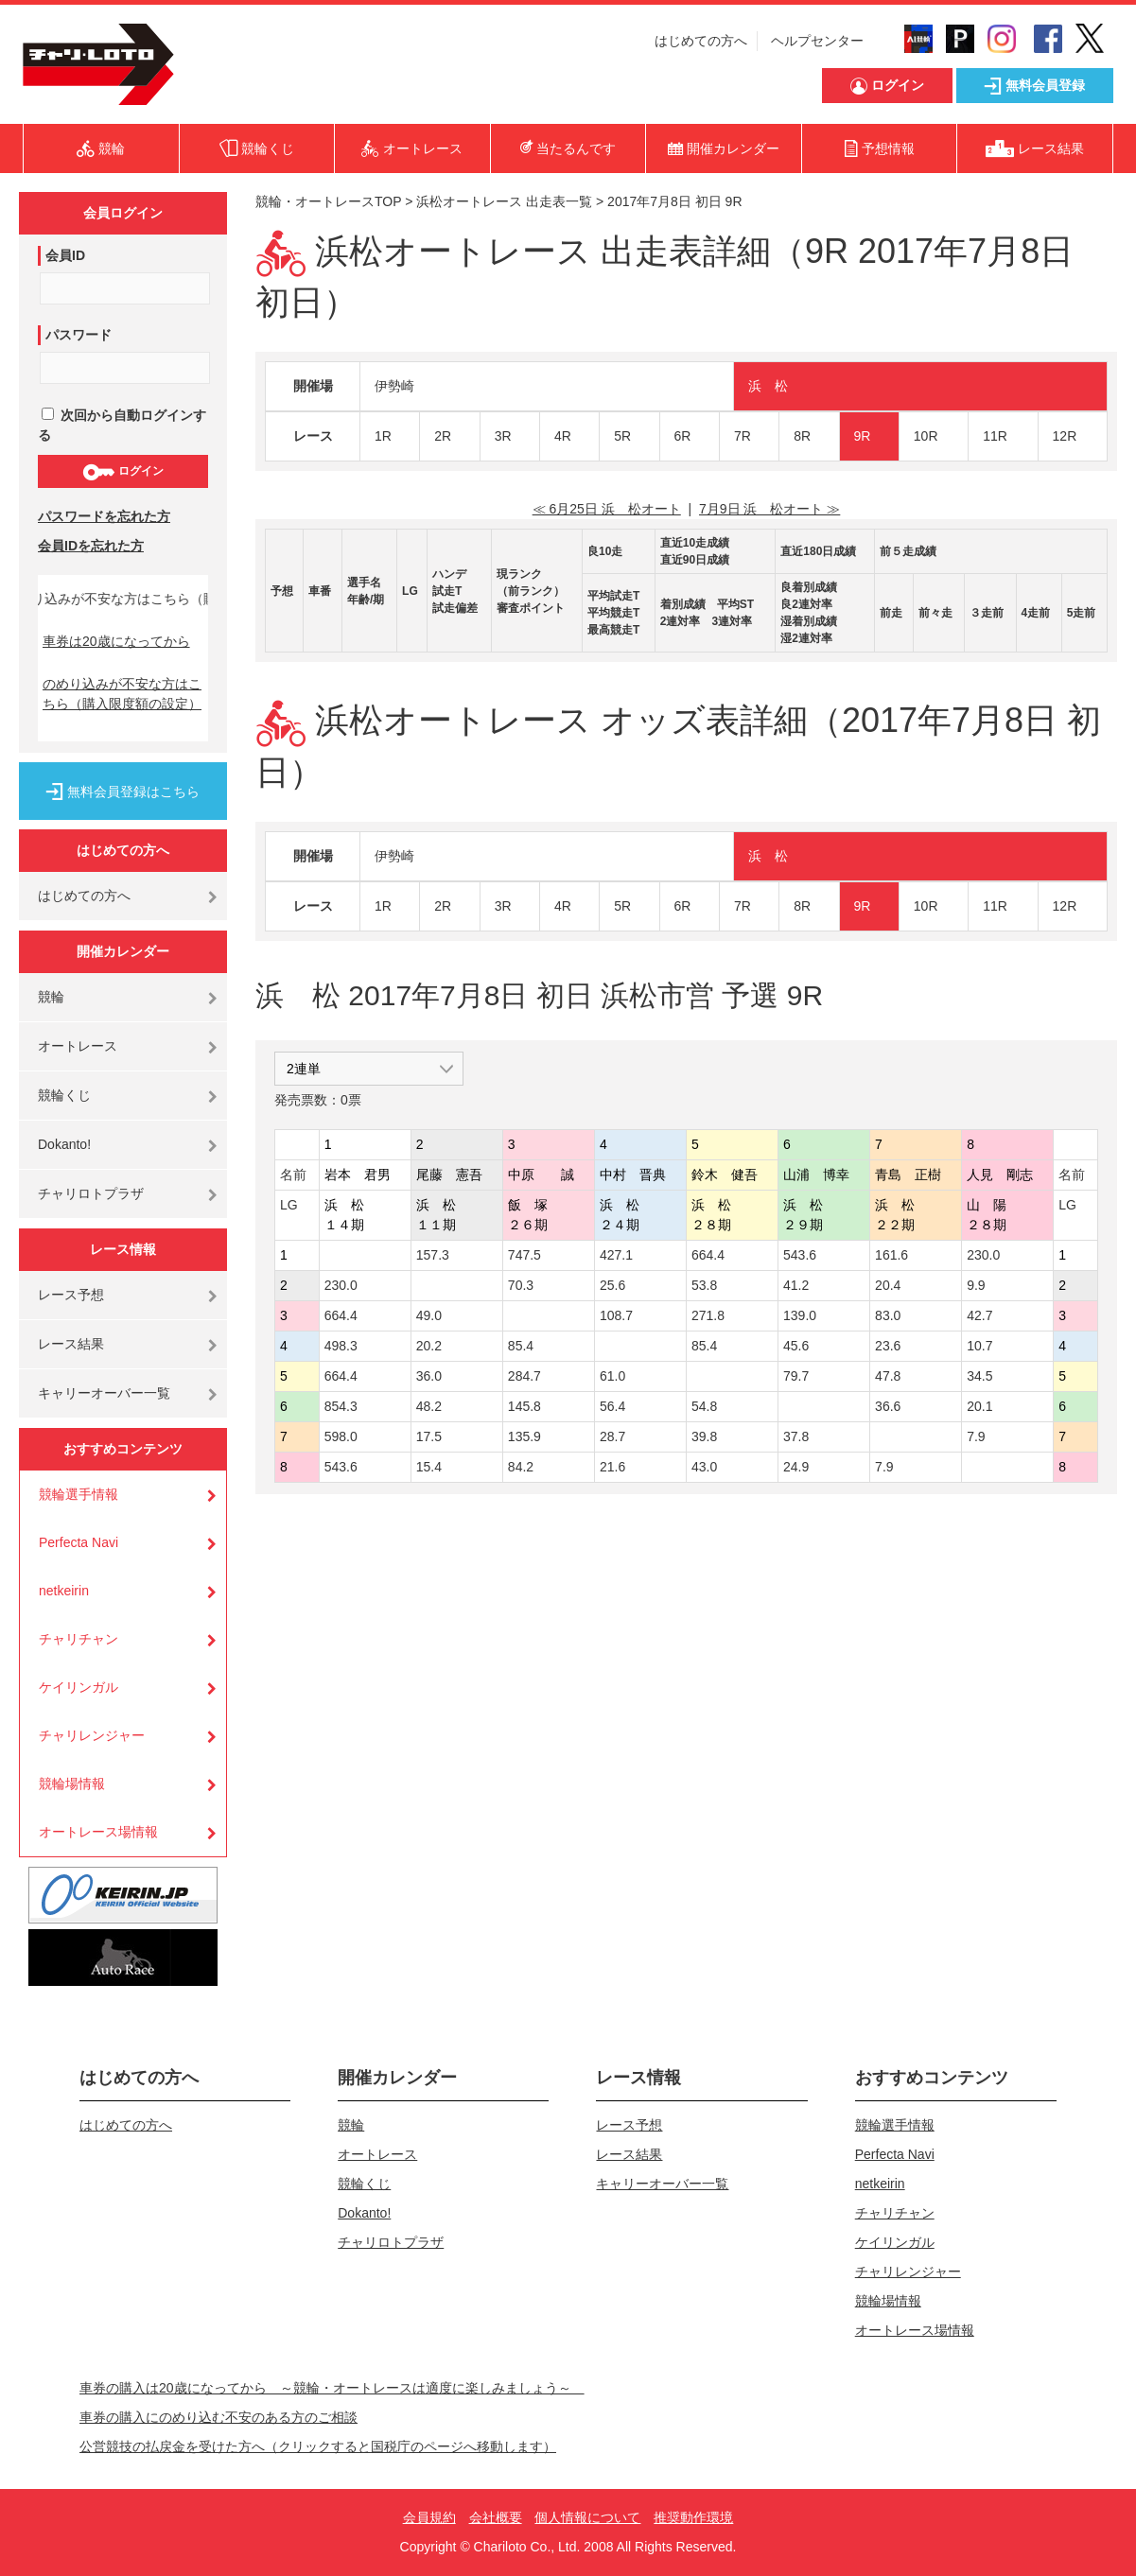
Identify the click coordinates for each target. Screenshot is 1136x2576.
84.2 (520, 1466)
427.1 (616, 1254)
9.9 (976, 1285)
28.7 (612, 1436)
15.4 (429, 1466)
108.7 (616, 1315)
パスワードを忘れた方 (104, 516)
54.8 (704, 1406)
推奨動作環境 (693, 2517)
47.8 (887, 1376)
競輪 (51, 996)
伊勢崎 (394, 385)
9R (862, 436)
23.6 (887, 1345)
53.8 (704, 1285)
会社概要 (495, 2517)
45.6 (796, 1345)
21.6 (612, 1466)
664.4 (708, 1254)
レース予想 (71, 1294)
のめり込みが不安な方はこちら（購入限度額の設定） (122, 693)
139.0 (799, 1315)
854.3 (341, 1406)
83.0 (887, 1315)
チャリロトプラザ (91, 1193)
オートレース (77, 1045)
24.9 (796, 1466)
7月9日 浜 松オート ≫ (769, 508)
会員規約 (429, 2517)
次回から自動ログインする (122, 425)
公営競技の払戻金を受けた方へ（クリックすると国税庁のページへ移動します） (317, 2446)
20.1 (979, 1406)
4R (562, 436)
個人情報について (587, 2517)
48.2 (429, 1406)
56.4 (612, 1406)
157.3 (432, 1254)
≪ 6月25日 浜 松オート (607, 508)
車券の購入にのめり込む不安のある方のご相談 (218, 2417)
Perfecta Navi (78, 1542)
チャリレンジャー (92, 1735)
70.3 (520, 1285)
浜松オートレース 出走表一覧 (504, 201)
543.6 (799, 1254)
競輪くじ (64, 1095)
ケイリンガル (78, 1687)
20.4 (887, 1285)
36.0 (429, 1376)
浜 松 (768, 385)
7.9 (976, 1436)
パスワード (78, 334)
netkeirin (64, 1590)
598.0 (341, 1436)
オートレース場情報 (98, 1831)
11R (995, 436)
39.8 (704, 1436)
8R (802, 436)
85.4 (520, 1345)
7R (742, 436)
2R (442, 436)
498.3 (341, 1345)
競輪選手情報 (78, 1494)
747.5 (524, 1254)
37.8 (796, 1436)
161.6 (891, 1254)
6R (682, 436)
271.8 (708, 1315)
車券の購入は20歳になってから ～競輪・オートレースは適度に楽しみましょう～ (332, 2387)
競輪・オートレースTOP (328, 201)
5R (622, 436)
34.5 (979, 1376)
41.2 (796, 1285)
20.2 (429, 1345)
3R (503, 436)
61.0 (612, 1376)
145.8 (524, 1406)
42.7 (979, 1315)
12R (1065, 436)
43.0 (704, 1466)
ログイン (122, 471)
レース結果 (71, 1343)
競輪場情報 (72, 1783)
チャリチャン (78, 1638)
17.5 (429, 1436)
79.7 (796, 1376)
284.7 (524, 1376)
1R (383, 436)
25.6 (612, 1285)
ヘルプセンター (817, 40)
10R (926, 436)
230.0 (983, 1254)
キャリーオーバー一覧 (104, 1393)
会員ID (65, 255)
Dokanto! (64, 1144)
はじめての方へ (701, 40)
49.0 (429, 1315)
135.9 (524, 1436)
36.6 (887, 1406)
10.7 (979, 1345)
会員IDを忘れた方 (91, 545)
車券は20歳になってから (116, 641)
